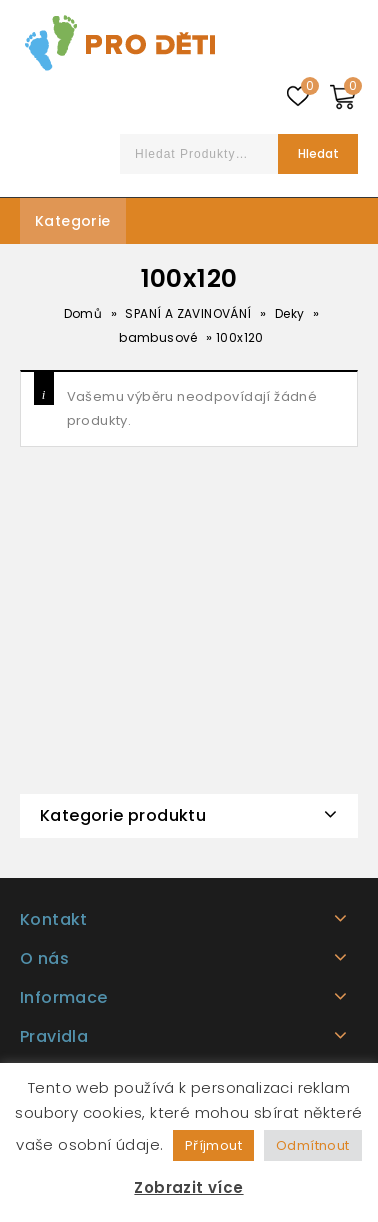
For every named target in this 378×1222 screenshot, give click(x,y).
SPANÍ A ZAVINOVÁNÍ (188, 313)
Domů (83, 313)
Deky (290, 313)
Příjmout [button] (213, 1145)
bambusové (158, 337)
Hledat (318, 153)
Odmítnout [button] (313, 1145)
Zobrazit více (188, 1187)
